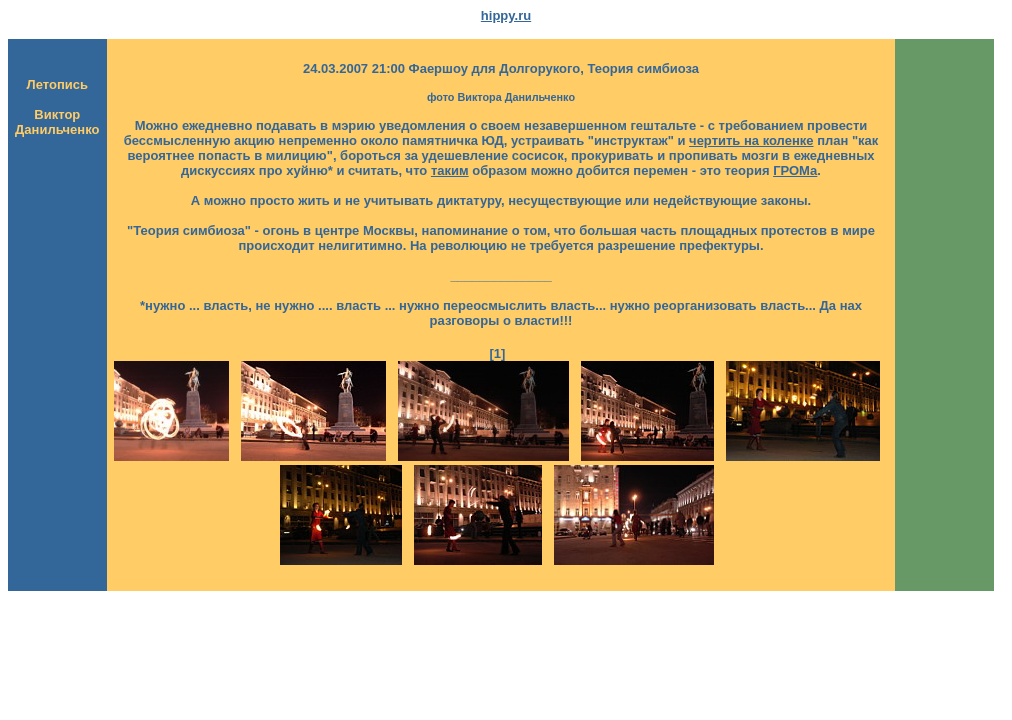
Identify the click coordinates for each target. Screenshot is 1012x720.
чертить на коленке (751, 140)
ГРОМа (795, 170)
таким (450, 170)
